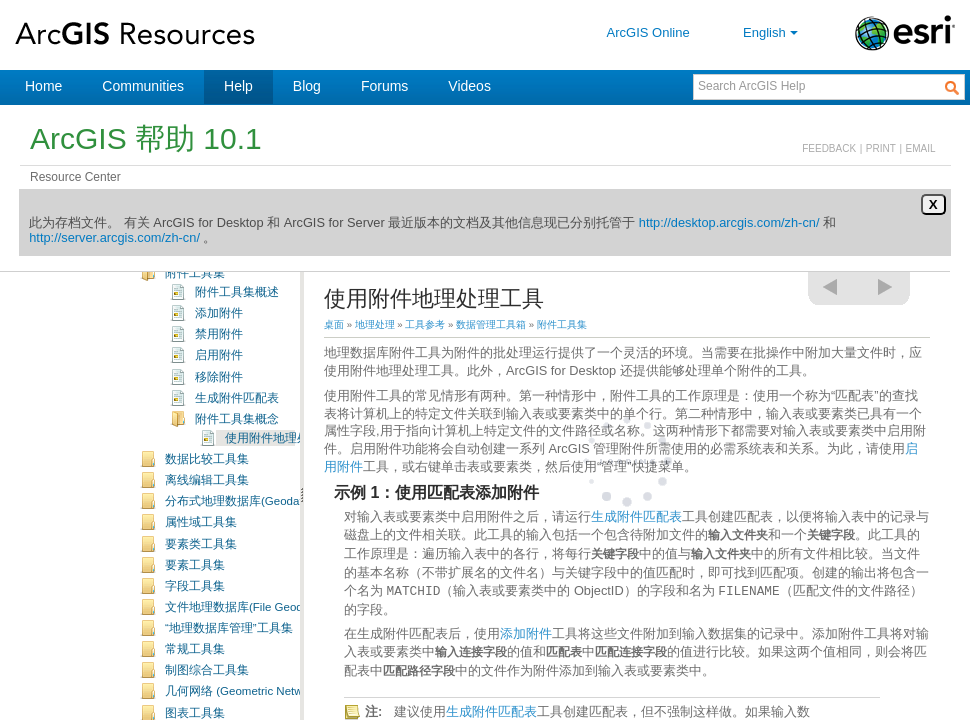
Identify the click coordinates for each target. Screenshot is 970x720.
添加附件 (219, 397)
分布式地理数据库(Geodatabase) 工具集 (271, 585)
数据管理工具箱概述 (219, 315)
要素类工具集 (201, 628)
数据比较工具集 (207, 543)
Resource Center (75, 177)
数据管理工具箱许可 (219, 336)
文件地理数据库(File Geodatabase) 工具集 (276, 691)
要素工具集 (195, 649)
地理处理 (375, 324)
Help (238, 86)
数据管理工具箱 (177, 296)
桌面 (334, 324)
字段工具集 (195, 670)
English (772, 32)
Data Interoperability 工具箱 (206, 274)
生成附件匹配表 (237, 482)
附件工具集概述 (237, 376)
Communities (143, 86)
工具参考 (425, 324)
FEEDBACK (829, 148)
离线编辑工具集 (207, 564)
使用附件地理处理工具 (285, 522)
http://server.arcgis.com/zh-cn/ (114, 237)
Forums (384, 86)
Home (43, 86)
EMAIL (921, 148)
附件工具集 (195, 357)
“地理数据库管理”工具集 (229, 712)
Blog (307, 86)
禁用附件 (219, 418)
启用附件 (219, 439)
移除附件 (219, 461)
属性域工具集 (201, 606)
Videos (469, 86)
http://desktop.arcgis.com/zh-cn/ (729, 222)
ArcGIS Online (648, 32)
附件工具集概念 (237, 503)
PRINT (881, 148)
